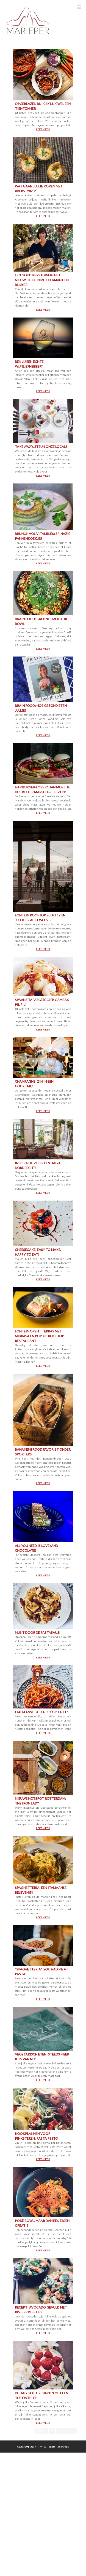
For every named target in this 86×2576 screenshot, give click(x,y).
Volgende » (66, 2431)
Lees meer (43, 129)
